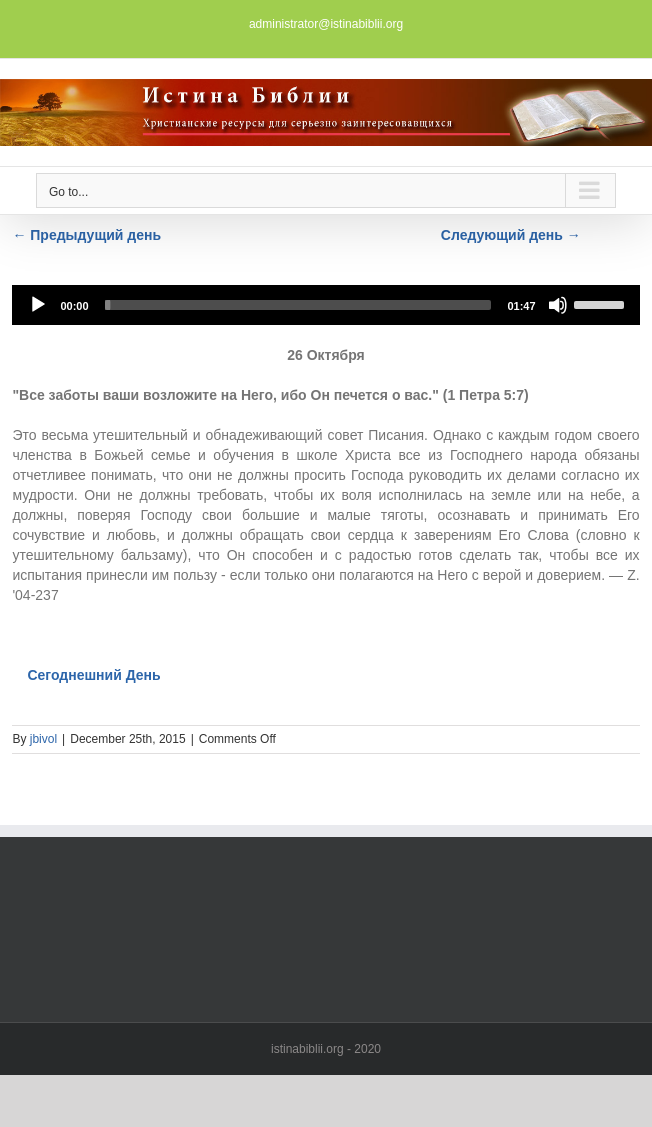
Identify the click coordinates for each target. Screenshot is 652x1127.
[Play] (38, 305)
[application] (325, 305)
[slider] (298, 305)
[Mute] (558, 305)
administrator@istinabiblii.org (326, 24)
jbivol (43, 739)
